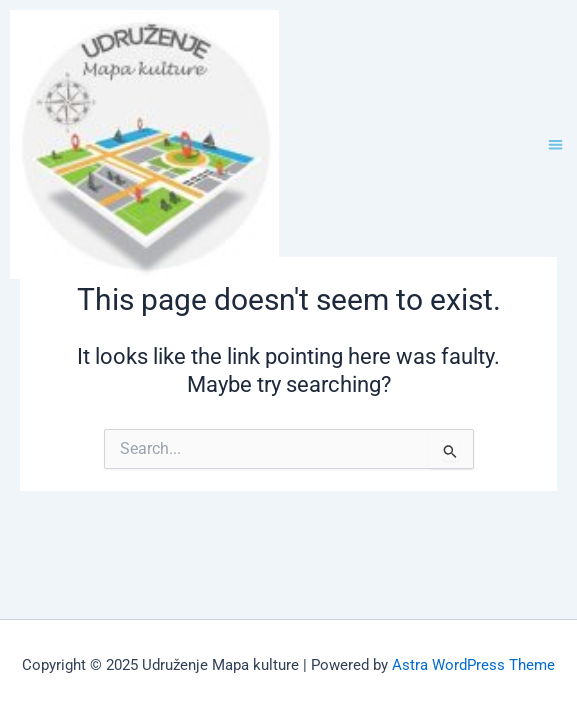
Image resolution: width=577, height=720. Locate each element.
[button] (556, 144)
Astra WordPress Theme (473, 665)
